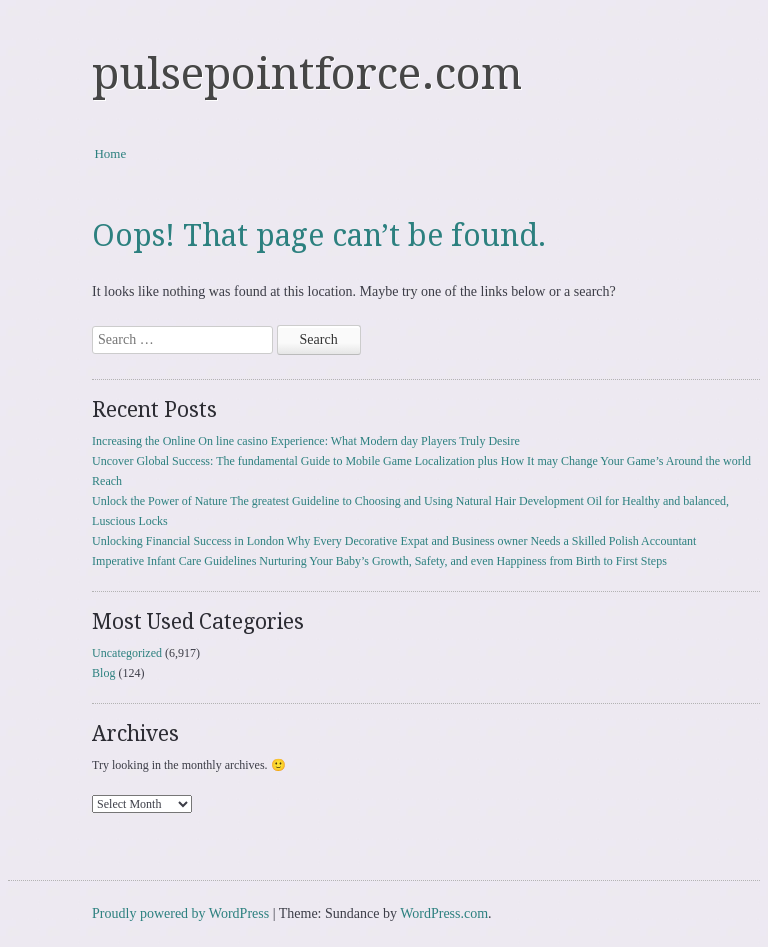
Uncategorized (127, 653)
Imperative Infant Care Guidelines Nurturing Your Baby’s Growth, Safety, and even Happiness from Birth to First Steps (379, 561)
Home (110, 153)
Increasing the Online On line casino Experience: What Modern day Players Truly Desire (306, 441)
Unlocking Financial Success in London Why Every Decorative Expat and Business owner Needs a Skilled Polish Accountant (394, 541)
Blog (103, 673)
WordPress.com (444, 913)
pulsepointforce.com (307, 74)
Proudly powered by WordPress (180, 913)
